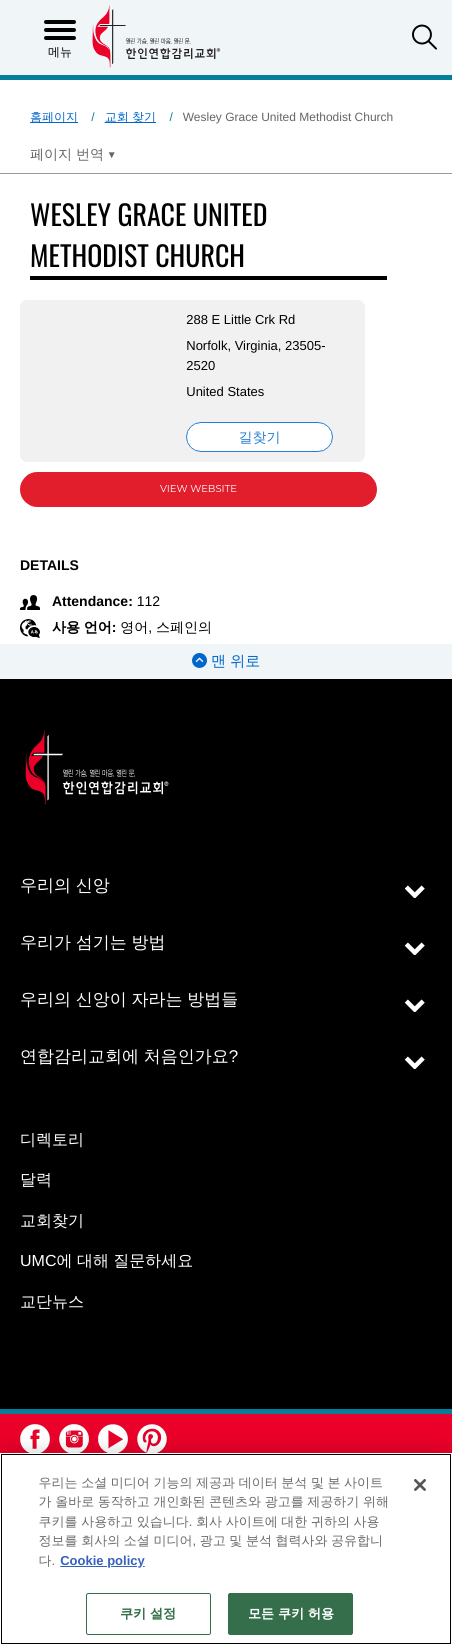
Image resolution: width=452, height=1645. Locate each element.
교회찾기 (52, 1221)
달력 (36, 1180)
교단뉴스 (52, 1302)
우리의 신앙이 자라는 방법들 (129, 999)
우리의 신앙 (65, 885)
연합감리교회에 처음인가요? (129, 1056)
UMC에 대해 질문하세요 (106, 1261)
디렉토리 (52, 1140)
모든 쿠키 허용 (291, 1613)
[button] (424, 39)
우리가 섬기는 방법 (92, 942)
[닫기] (420, 1485)
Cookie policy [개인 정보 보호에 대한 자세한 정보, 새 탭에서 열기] (102, 1560)
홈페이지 (54, 117)
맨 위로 (226, 661)
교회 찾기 (130, 117)
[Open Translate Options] (73, 154)
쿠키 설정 (148, 1613)
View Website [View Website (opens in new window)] (198, 488)
